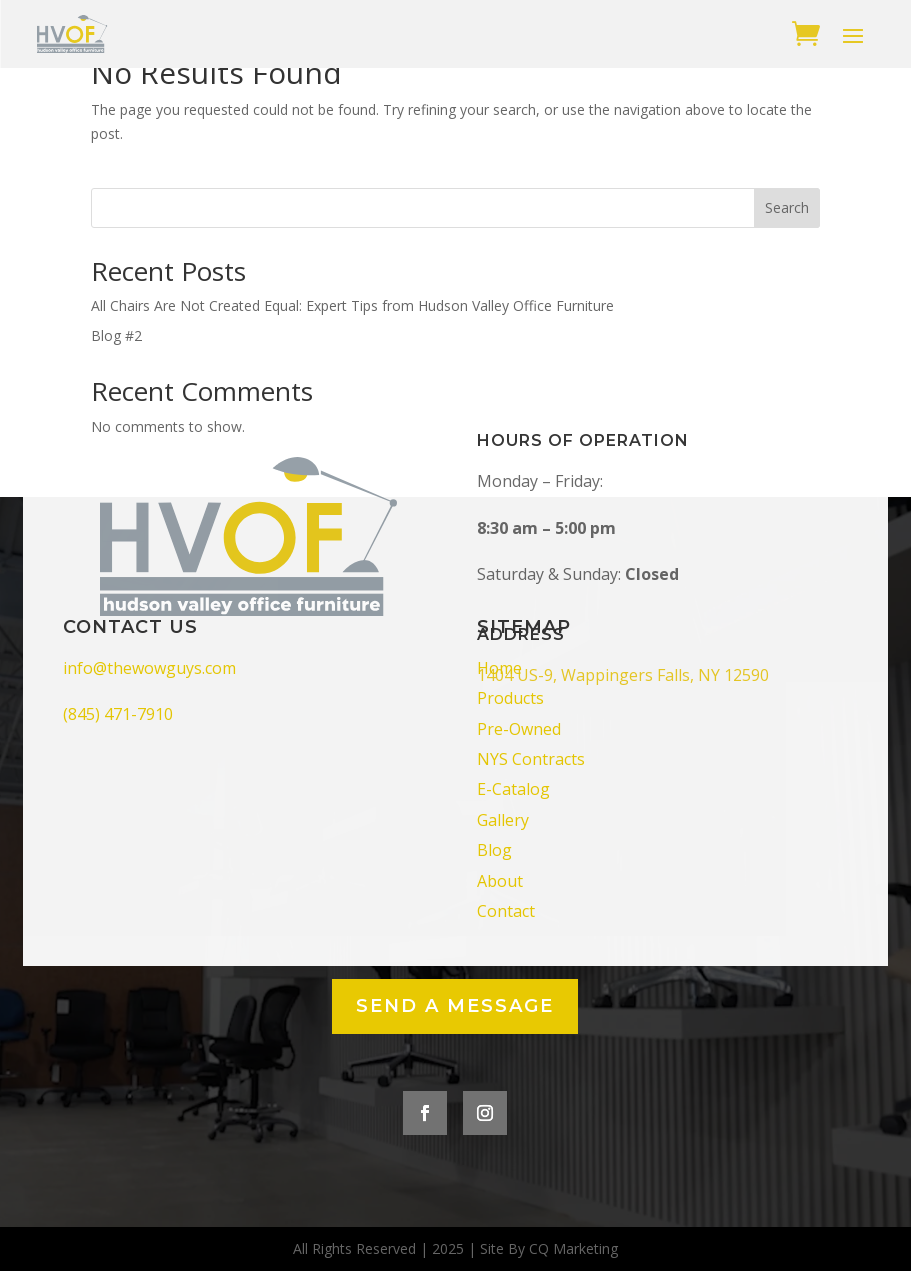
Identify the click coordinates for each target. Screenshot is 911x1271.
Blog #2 (116, 335)
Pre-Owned (519, 729)
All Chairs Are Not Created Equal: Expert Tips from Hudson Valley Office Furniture (352, 305)
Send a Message (455, 1006)
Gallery (503, 820)
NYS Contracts (531, 759)
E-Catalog (513, 789)
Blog (494, 850)
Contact (506, 911)
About (500, 881)
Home (499, 668)
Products (510, 698)
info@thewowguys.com (149, 668)
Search (787, 207)
